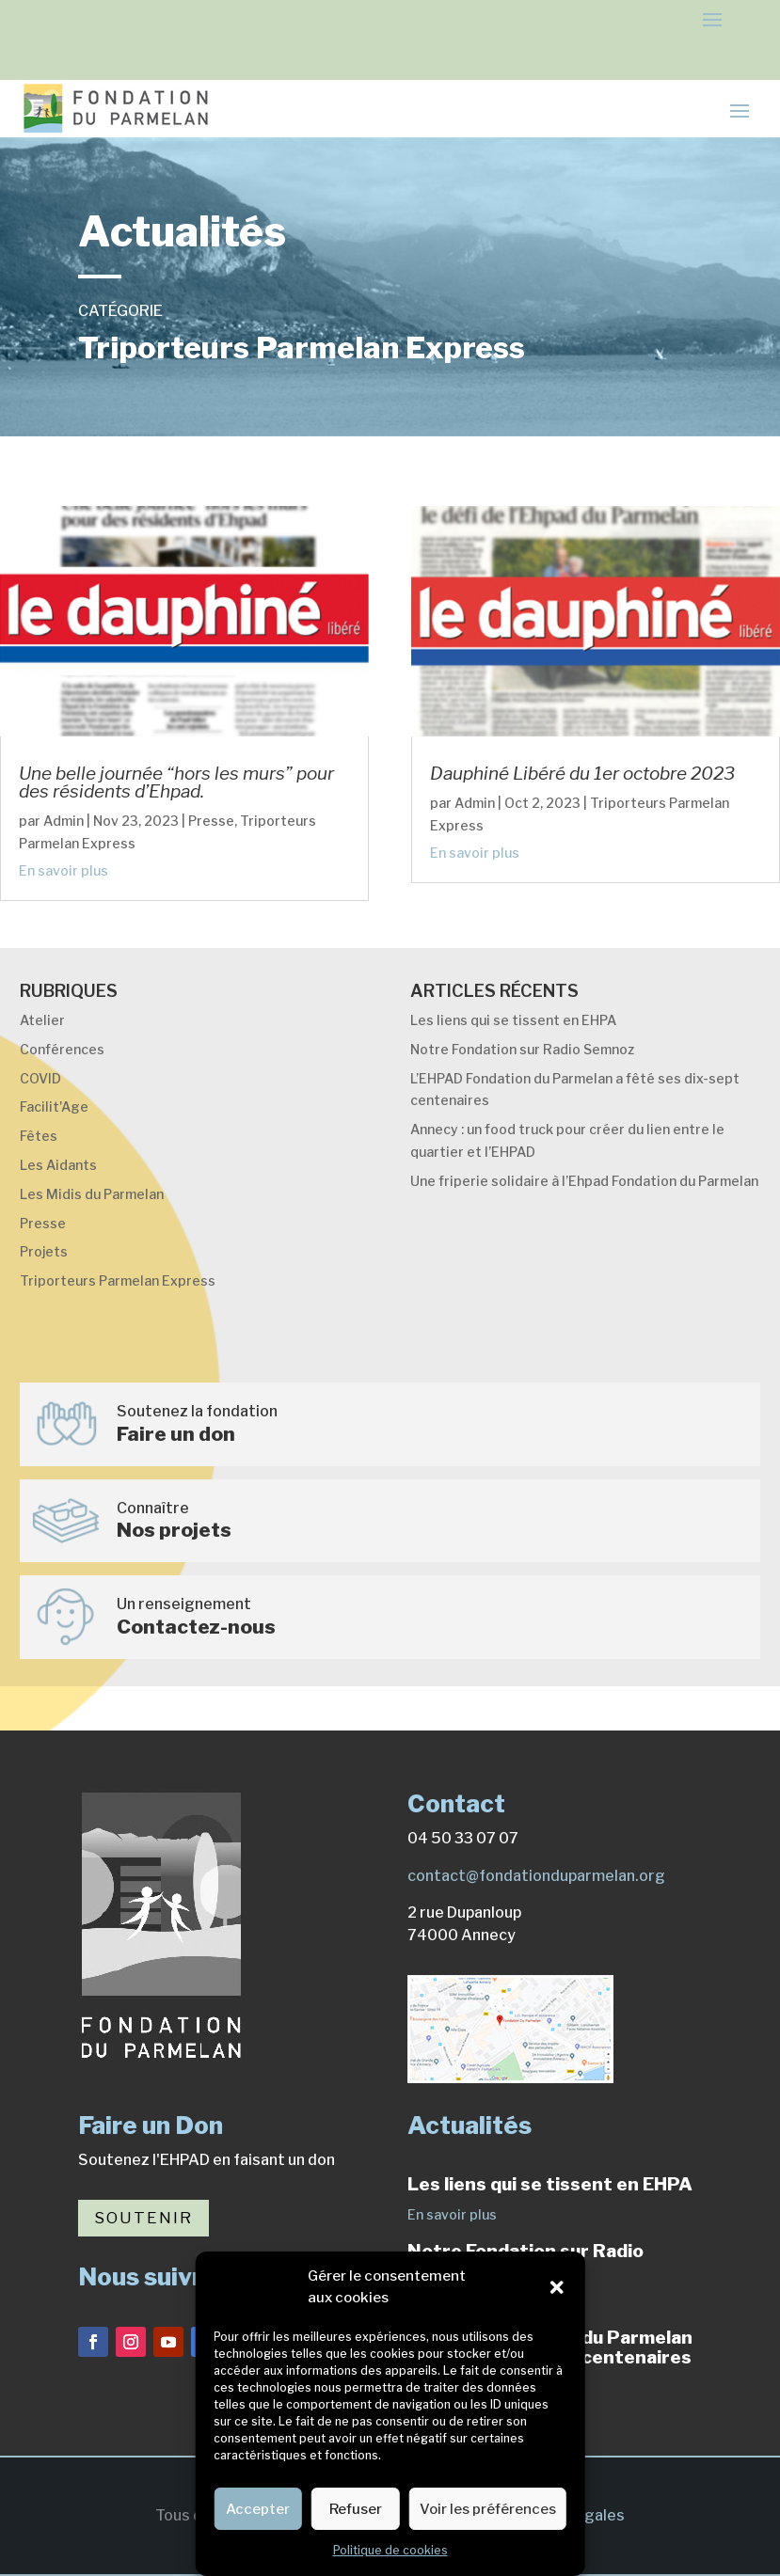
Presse (211, 821)
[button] (557, 2287)
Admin (63, 821)
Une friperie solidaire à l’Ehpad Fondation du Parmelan (584, 1181)
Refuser (355, 2509)
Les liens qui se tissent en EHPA (513, 1020)
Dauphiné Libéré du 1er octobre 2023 (582, 773)
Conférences (62, 1049)
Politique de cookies (390, 2550)
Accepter (258, 2509)
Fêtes (38, 1136)
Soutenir (143, 2217)
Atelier (42, 1020)
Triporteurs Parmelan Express (117, 1280)
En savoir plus (63, 870)
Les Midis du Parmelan (92, 1194)
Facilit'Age (54, 1106)
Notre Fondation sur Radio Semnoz (522, 1049)
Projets (44, 1251)
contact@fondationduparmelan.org (536, 1876)
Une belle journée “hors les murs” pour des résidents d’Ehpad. (176, 782)
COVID (40, 1078)
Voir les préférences (488, 2509)
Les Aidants (58, 1165)
